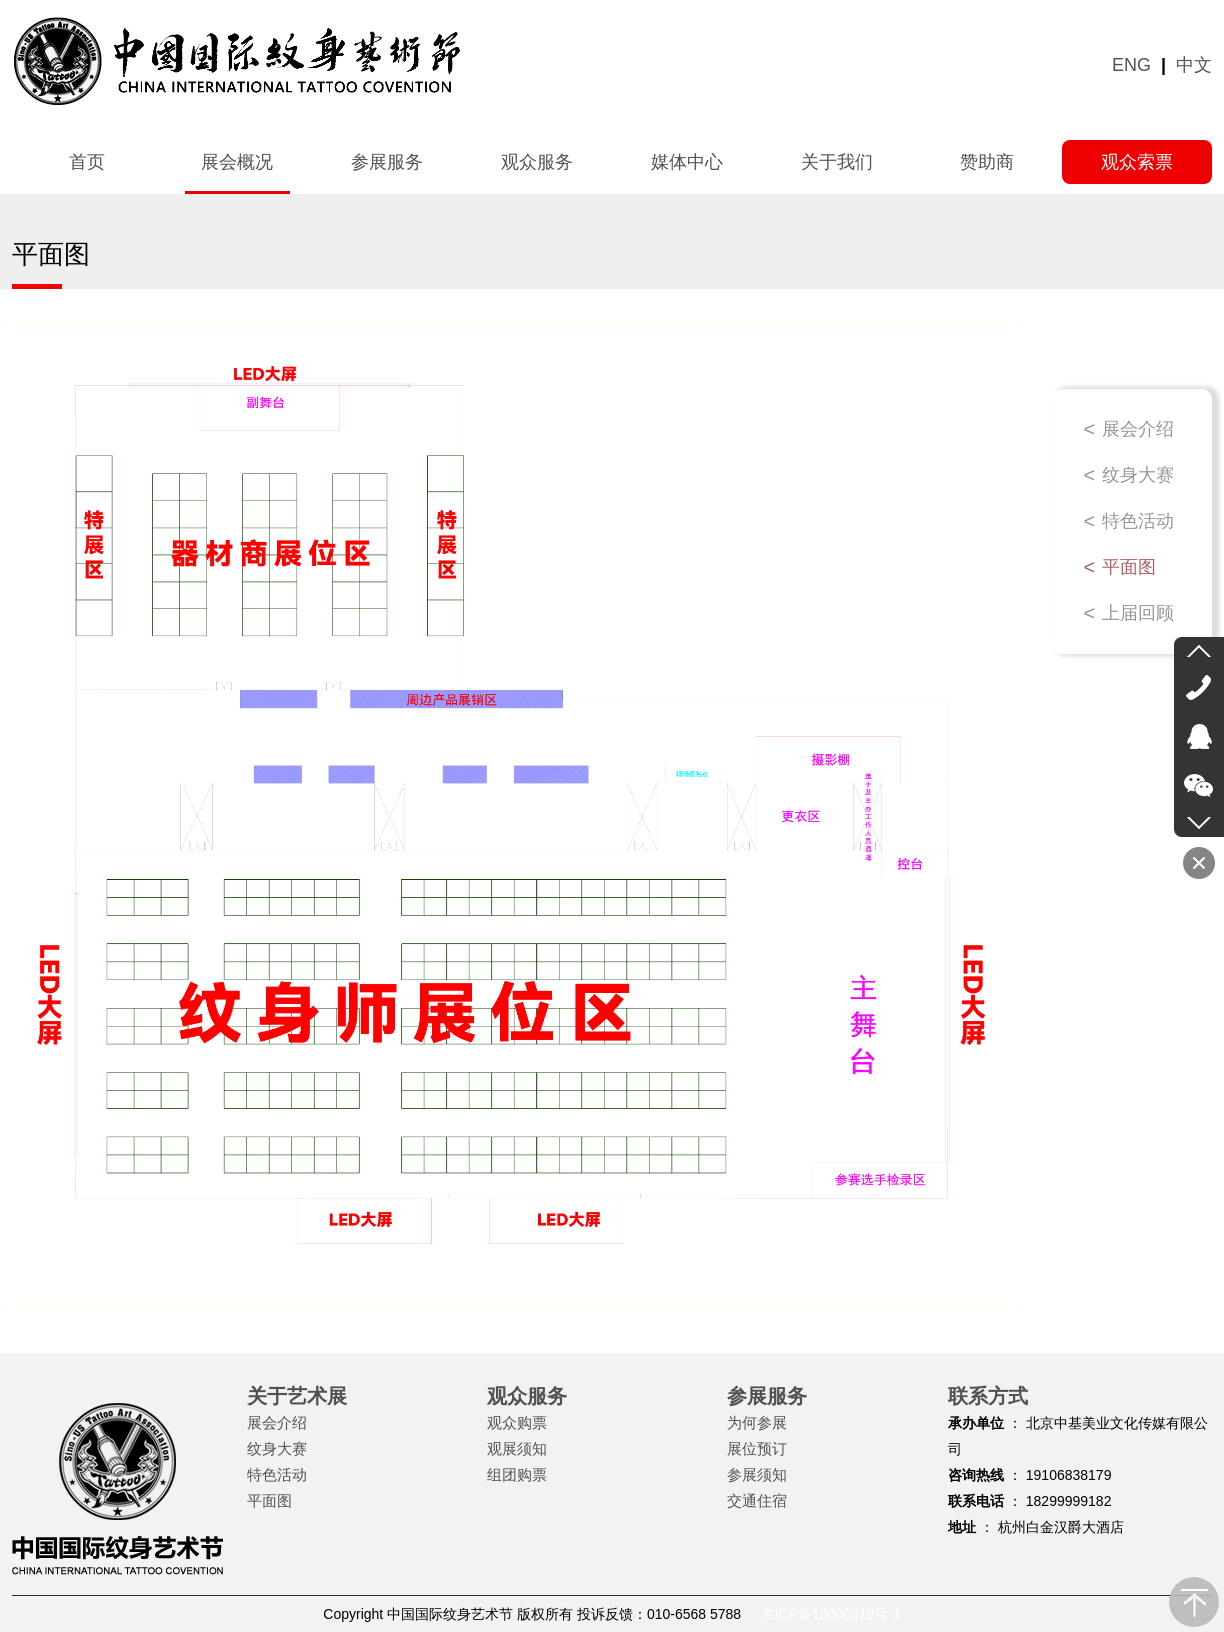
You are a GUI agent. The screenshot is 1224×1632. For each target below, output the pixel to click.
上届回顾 (1138, 613)
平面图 (1129, 567)
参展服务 (387, 162)
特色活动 (1138, 521)
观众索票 (1137, 162)
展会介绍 (1138, 429)
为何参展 (757, 1422)
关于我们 (837, 162)
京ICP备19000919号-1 (831, 1614)
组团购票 (517, 1474)
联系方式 (988, 1396)
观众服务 (537, 162)
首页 (87, 162)
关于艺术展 (297, 1396)
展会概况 (237, 162)
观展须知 (517, 1448)
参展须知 (757, 1474)
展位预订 (757, 1448)
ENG (1131, 65)
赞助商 (987, 162)
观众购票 (517, 1422)
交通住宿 (757, 1500)
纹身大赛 (1138, 475)
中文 (1194, 65)
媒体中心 (687, 162)
